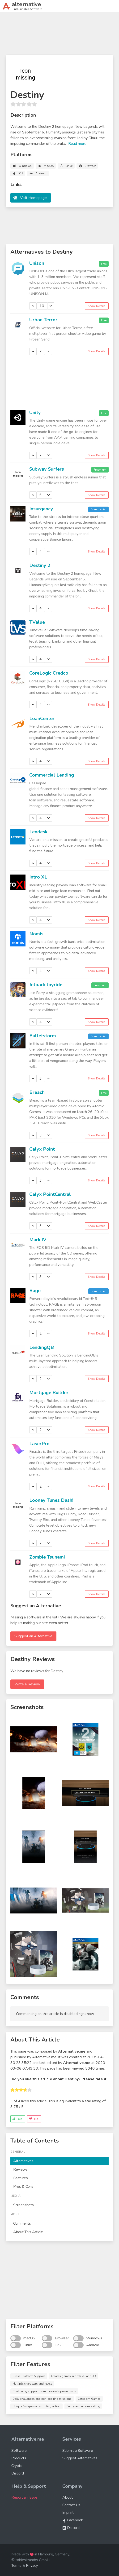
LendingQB (41, 1347)
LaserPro (39, 1443)
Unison (36, 263)
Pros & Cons (23, 2186)
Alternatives (23, 2161)
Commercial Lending (51, 775)
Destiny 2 (39, 565)
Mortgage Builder (48, 1392)
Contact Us (71, 2505)
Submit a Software (77, 2450)
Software (19, 2450)
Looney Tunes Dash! (51, 1500)
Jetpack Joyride (45, 984)
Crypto (16, 2465)
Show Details (97, 306)
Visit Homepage (33, 197)
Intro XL (38, 877)
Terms (16, 2565)
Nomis (36, 934)
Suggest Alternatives (80, 2458)
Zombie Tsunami (47, 1557)
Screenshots (23, 2205)
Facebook (72, 2520)
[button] (113, 6)
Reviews (20, 2169)
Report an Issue (24, 2497)
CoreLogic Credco (48, 673)
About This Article (28, 2232)
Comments (22, 2223)
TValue (37, 622)
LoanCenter (42, 718)
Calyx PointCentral (50, 1194)
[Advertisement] (59, 35)
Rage (35, 1290)
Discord (17, 2473)
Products (18, 2458)
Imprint (68, 2512)
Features (20, 2178)
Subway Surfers (46, 469)
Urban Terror (43, 320)
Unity (35, 412)
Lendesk (38, 832)
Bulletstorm (42, 1036)
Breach (37, 1092)
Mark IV (37, 1240)
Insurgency (41, 509)
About (67, 2497)
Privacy (32, 2565)
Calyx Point (42, 1149)
